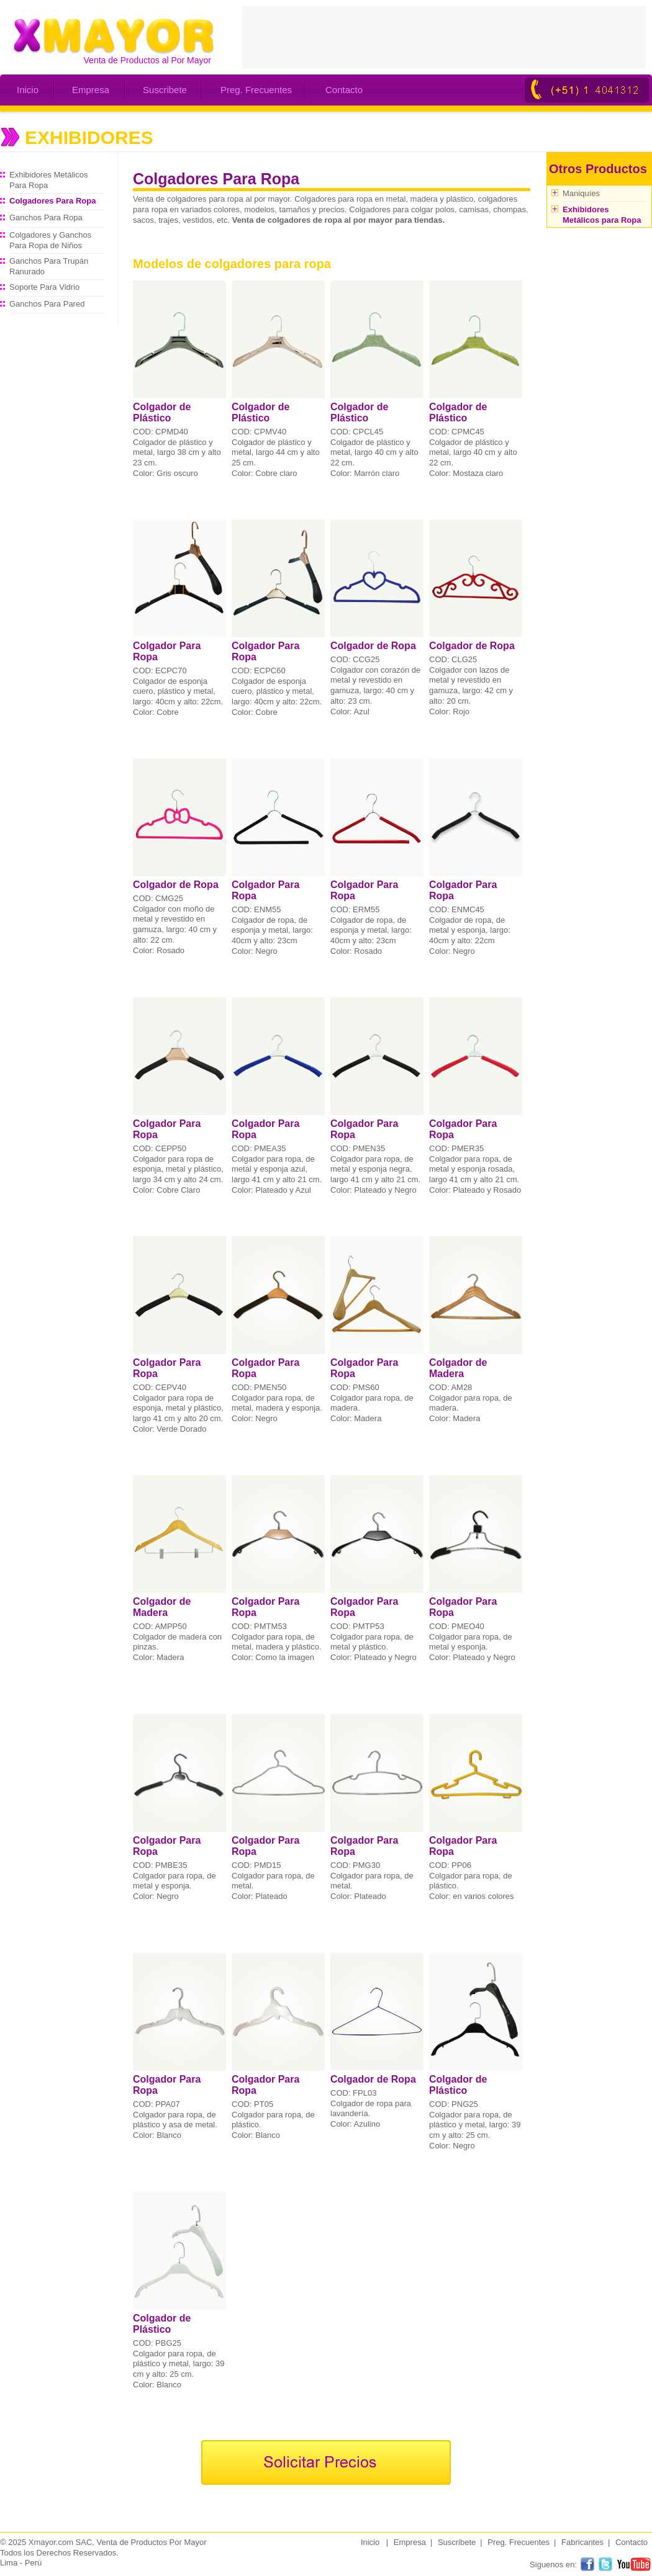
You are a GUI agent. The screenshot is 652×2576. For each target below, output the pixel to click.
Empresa (90, 89)
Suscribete (165, 89)
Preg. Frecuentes (256, 89)
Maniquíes (581, 193)
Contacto (344, 89)
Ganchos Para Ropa (46, 217)
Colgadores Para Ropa (52, 200)
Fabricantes (582, 2542)
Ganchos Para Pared (46, 303)
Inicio (27, 89)
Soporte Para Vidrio (44, 287)
